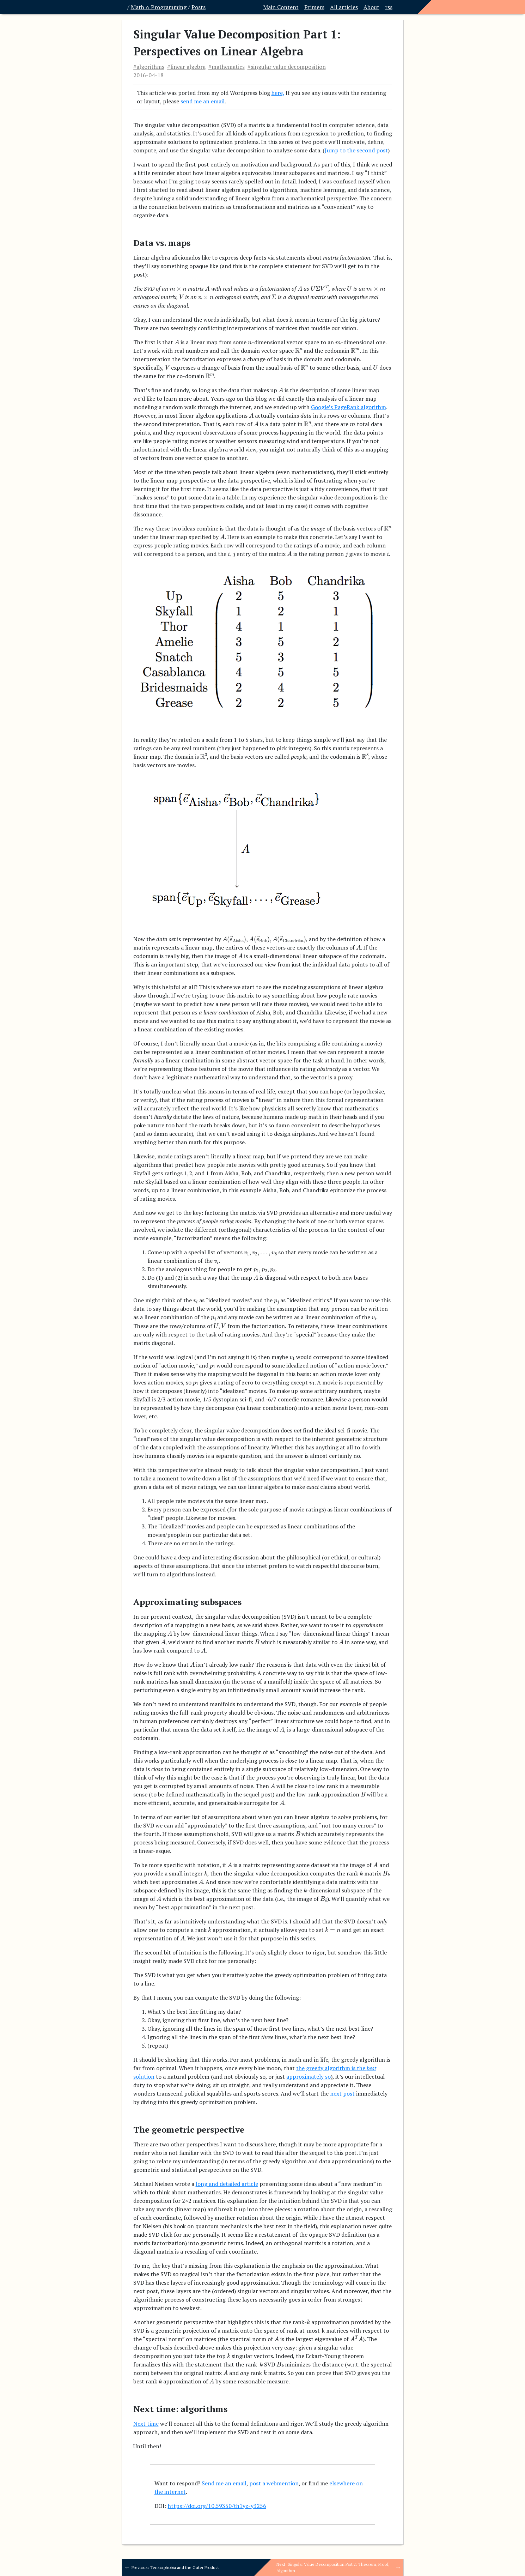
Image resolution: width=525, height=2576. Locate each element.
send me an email (203, 101)
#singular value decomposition (287, 67)
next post (342, 2093)
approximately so (308, 2076)
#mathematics (226, 67)
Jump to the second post (356, 150)
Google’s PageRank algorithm (348, 407)
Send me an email (224, 2483)
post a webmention (274, 2483)
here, (277, 93)
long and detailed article (227, 2184)
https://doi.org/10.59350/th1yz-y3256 (217, 2506)
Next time (146, 2423)
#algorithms (148, 67)
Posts (198, 7)
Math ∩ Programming (159, 7)
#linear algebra (186, 67)
